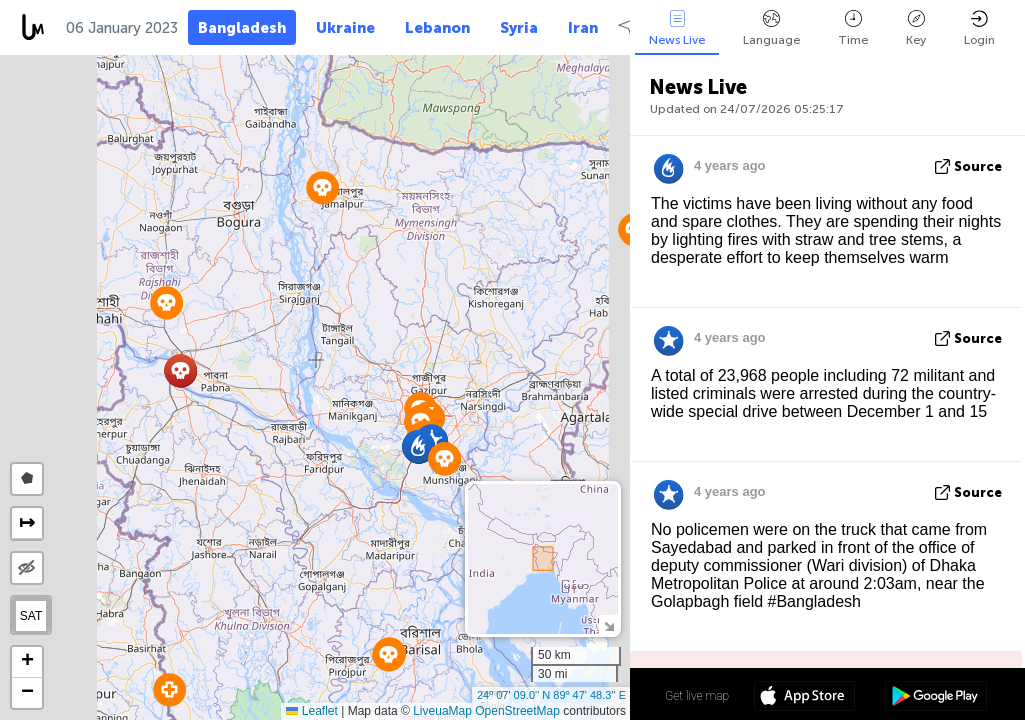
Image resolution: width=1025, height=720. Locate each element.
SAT (31, 616)
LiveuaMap (442, 711)
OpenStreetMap (517, 711)
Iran (583, 28)
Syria (519, 28)
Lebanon (437, 28)
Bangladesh (242, 28)
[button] (388, 654)
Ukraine (345, 28)
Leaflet (311, 711)
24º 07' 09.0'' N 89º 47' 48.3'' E (551, 695)
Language (771, 28)
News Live (677, 28)
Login (979, 28)
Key (916, 28)
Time (853, 28)
